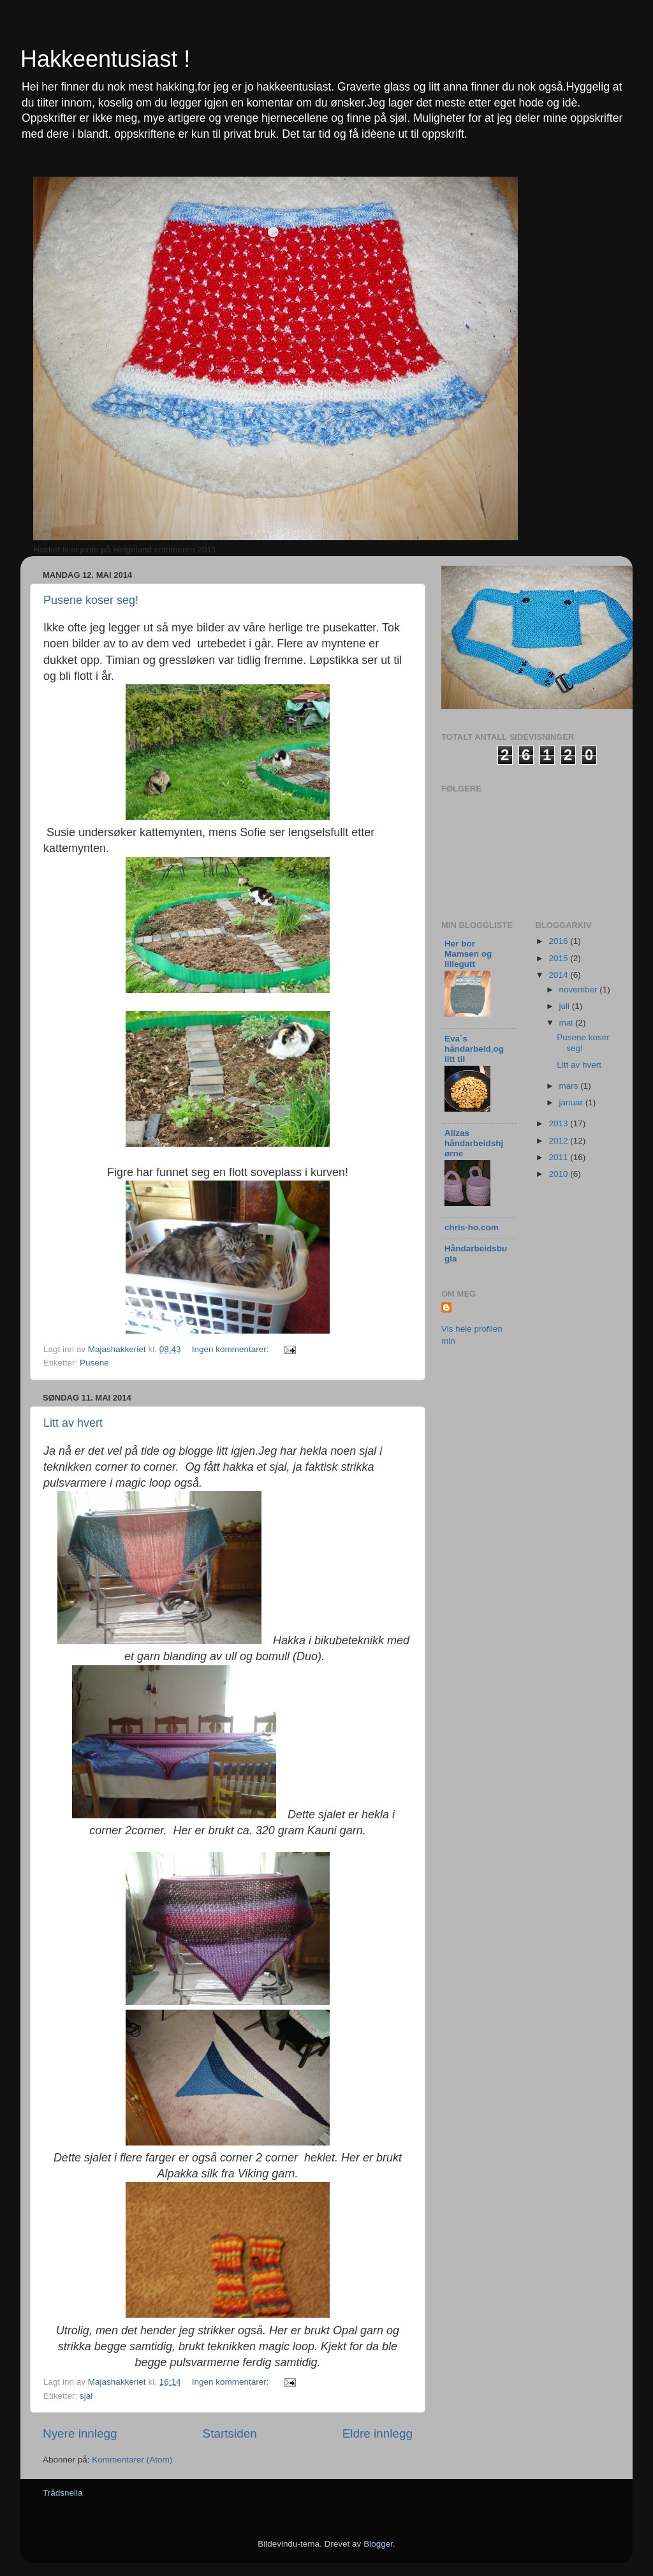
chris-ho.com (471, 1227)
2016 (559, 941)
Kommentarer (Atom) (132, 2459)
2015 (559, 958)
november (579, 989)
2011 (559, 1157)
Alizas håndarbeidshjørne (473, 1143)
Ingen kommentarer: (232, 1349)
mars (570, 1086)
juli (565, 1006)
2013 (559, 1123)
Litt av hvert (73, 1423)
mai (567, 1022)
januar (572, 1102)
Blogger (378, 2544)
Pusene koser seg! (90, 600)
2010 (559, 1174)
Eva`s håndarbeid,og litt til (474, 1049)
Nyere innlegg (80, 2433)
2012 (559, 1140)
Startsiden (230, 2433)
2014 (559, 975)
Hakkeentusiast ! (105, 59)
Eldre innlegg (377, 2433)
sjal (86, 2396)
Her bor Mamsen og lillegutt (468, 954)
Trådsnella (63, 2493)
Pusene (94, 1362)
